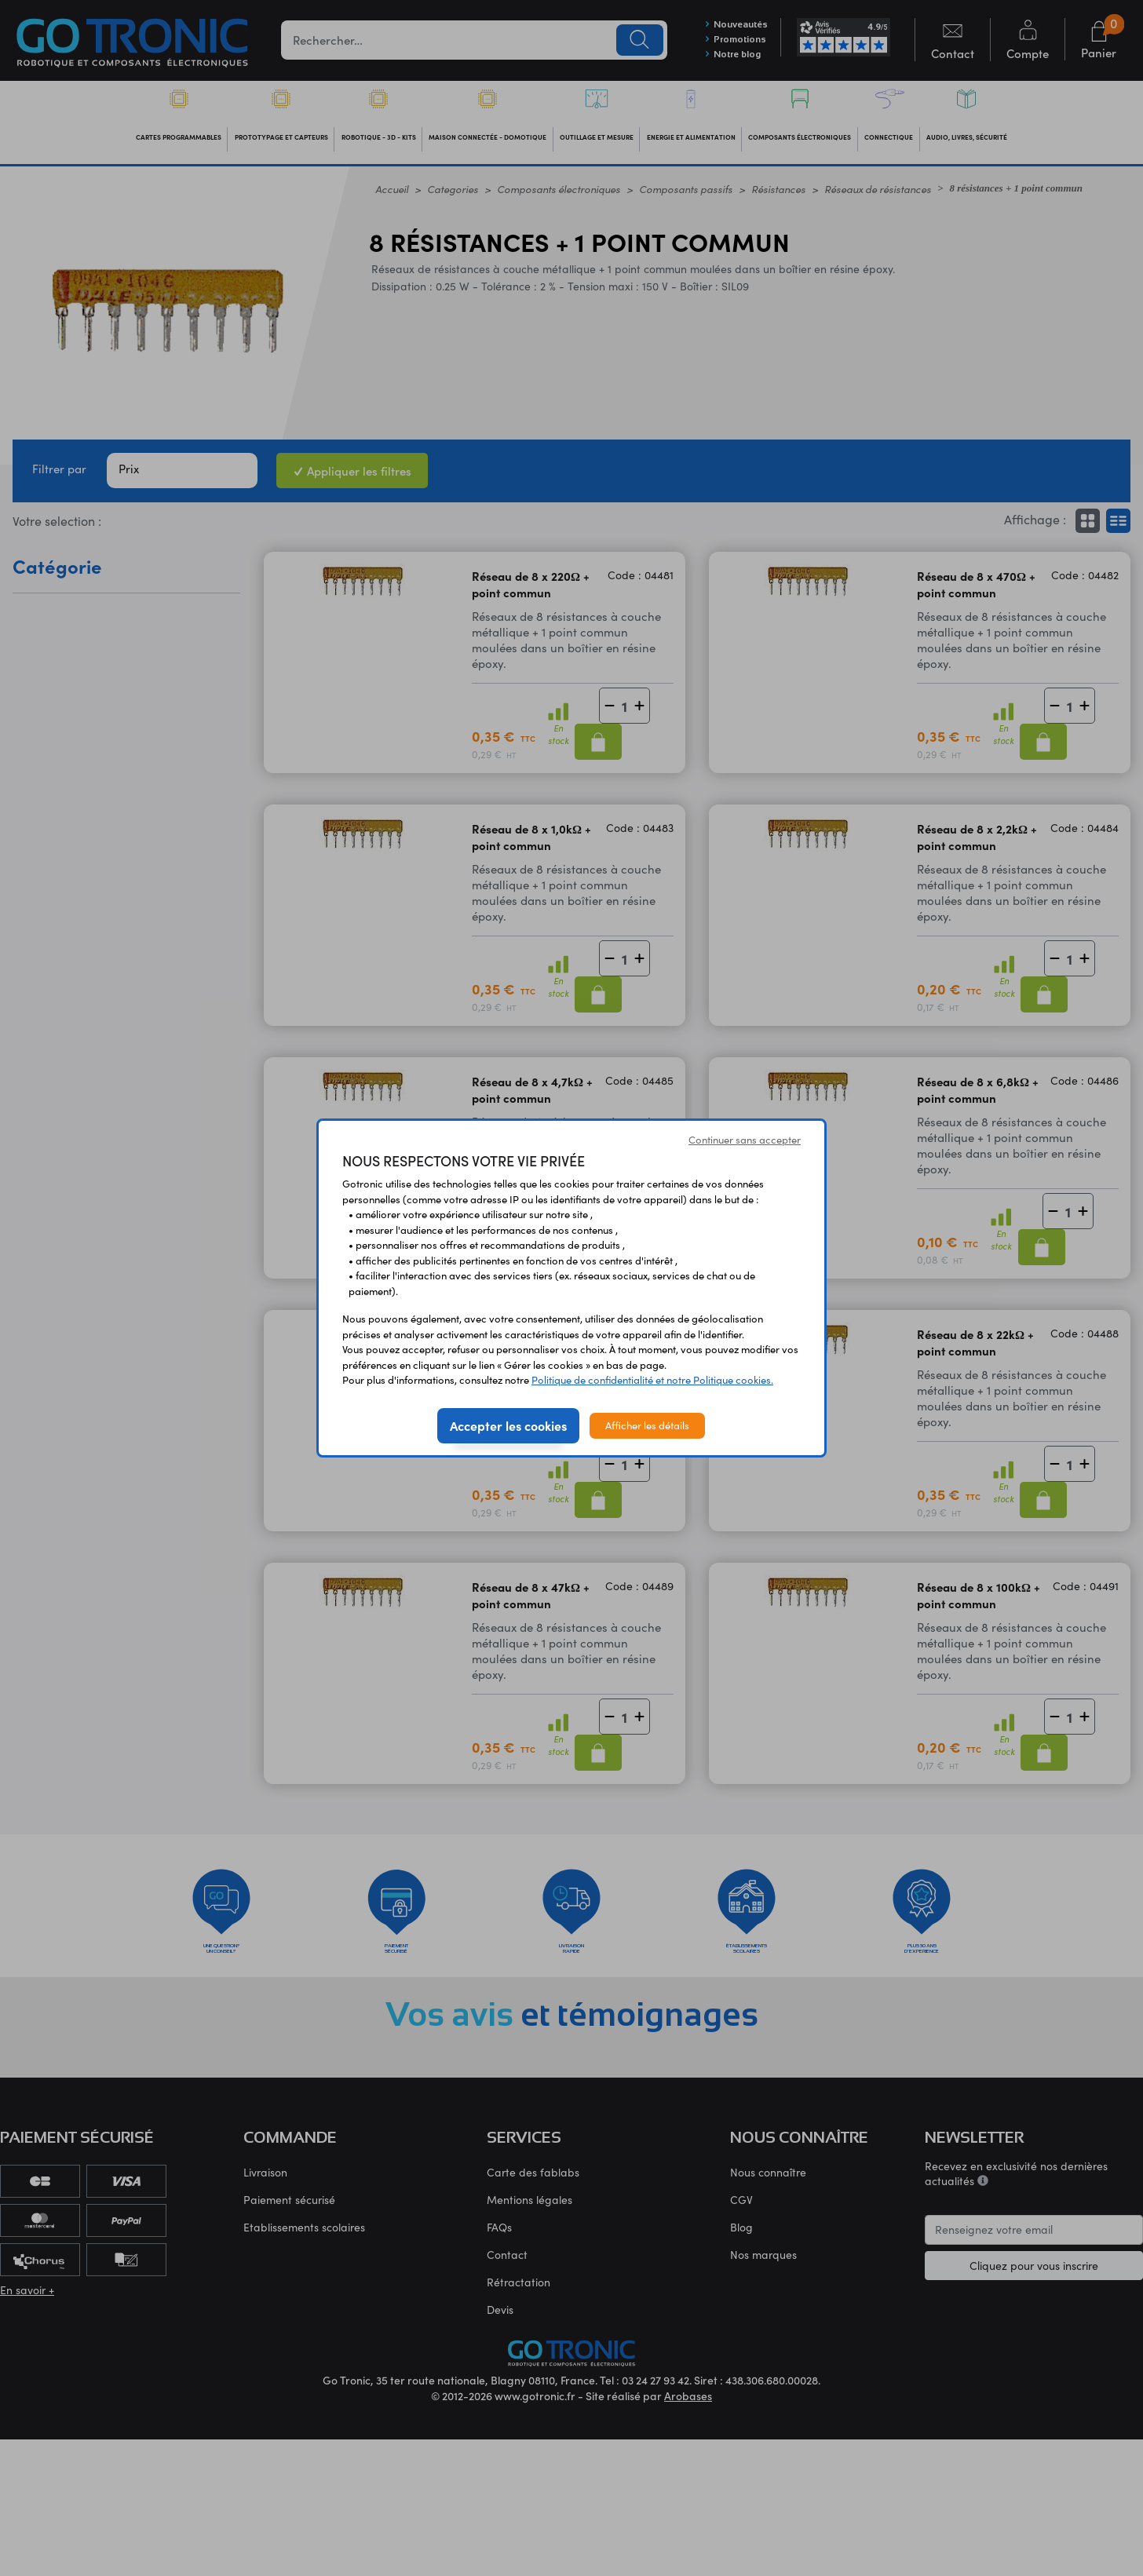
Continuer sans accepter (744, 1140)
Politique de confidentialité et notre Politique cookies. (652, 1380)
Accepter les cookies (508, 1425)
